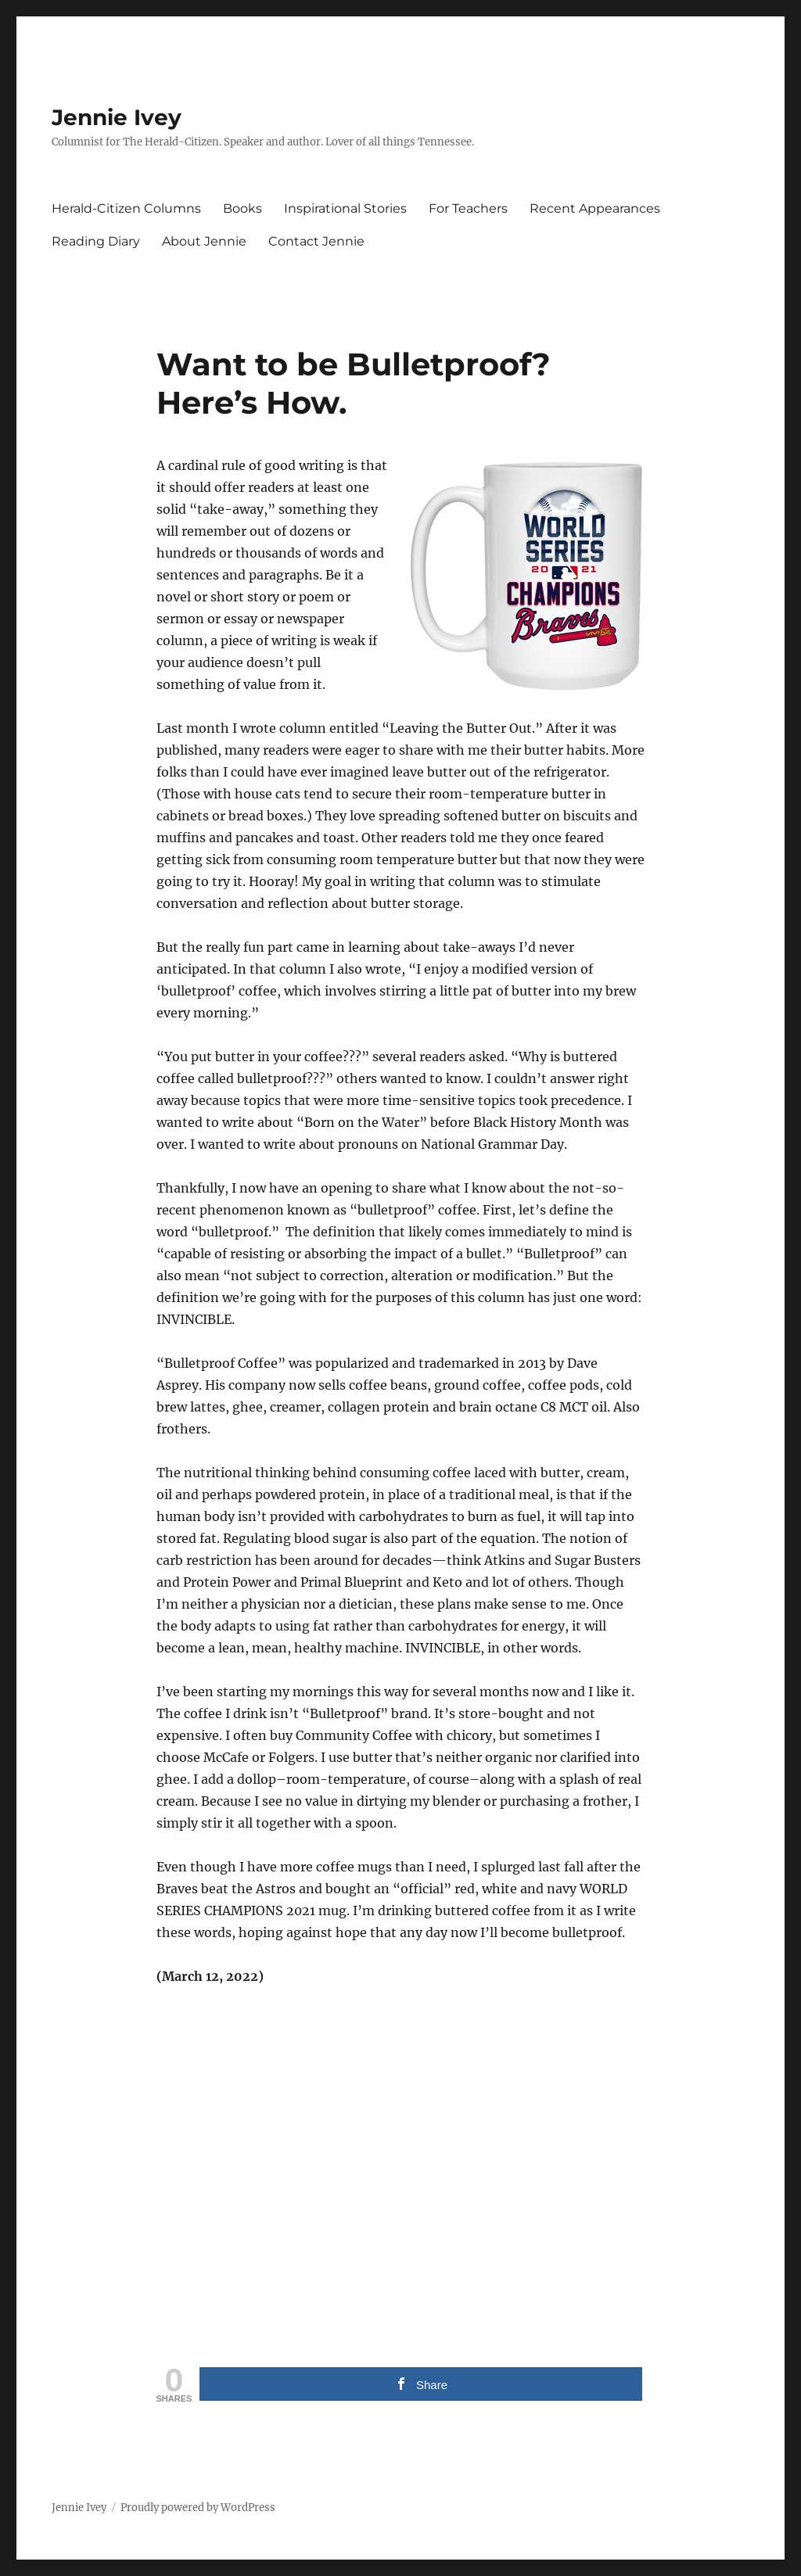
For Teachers (468, 208)
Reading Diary (96, 241)
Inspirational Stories (345, 208)
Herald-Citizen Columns (126, 208)
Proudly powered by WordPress (197, 2507)
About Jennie (204, 241)
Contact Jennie (316, 241)
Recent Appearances (595, 208)
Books (242, 208)
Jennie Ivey (116, 117)
